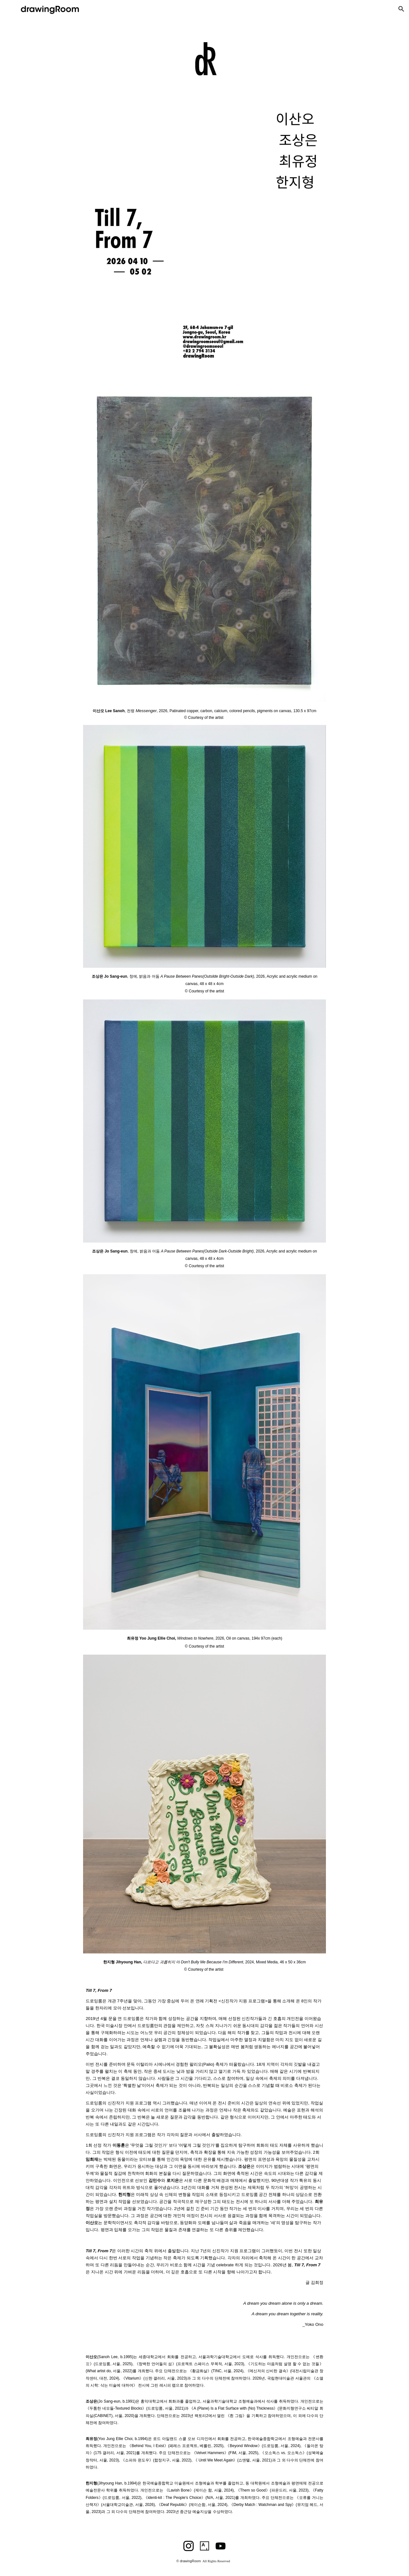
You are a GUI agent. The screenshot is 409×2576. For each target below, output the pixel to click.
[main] (204, 713)
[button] (401, 9)
